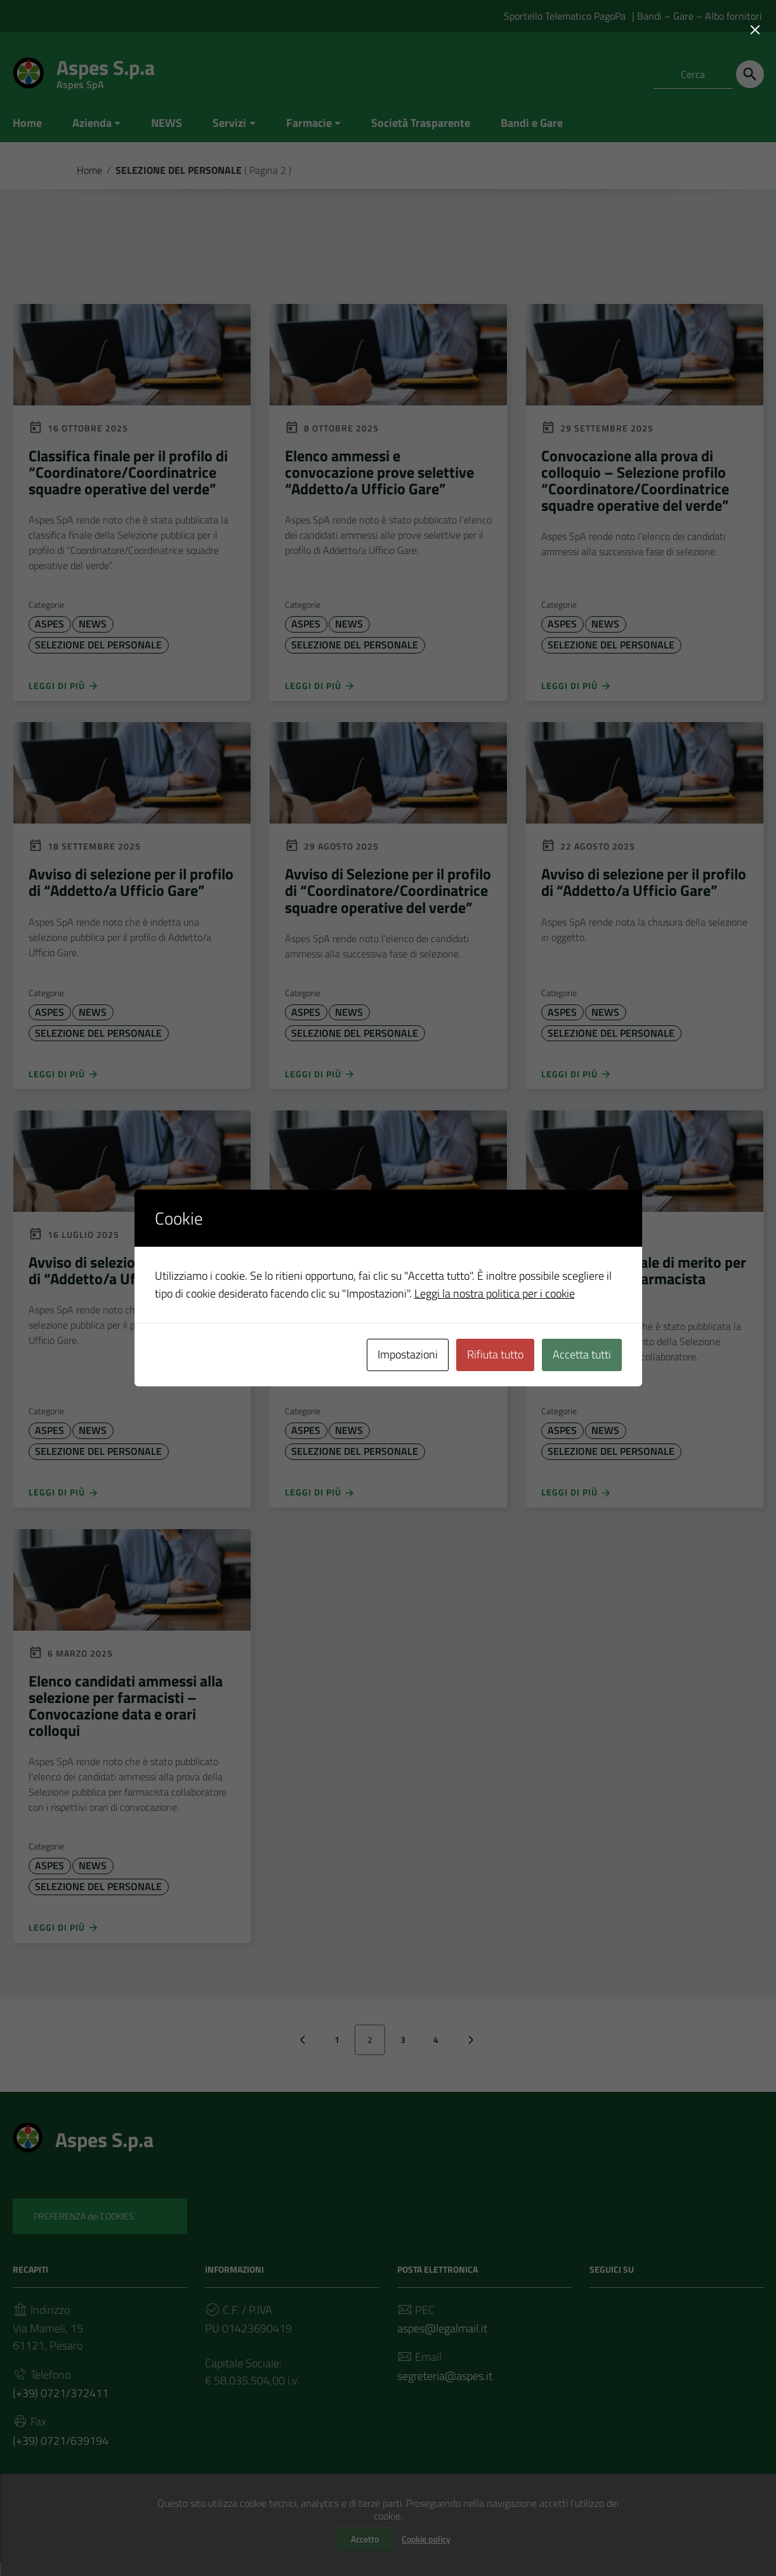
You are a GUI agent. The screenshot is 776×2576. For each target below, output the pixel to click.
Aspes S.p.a (105, 70)
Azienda (92, 122)
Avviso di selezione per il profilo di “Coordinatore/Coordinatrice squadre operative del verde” (387, 1284)
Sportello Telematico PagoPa (565, 15)
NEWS (166, 122)
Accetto (365, 2539)
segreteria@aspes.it (444, 2386)
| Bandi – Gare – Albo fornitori (697, 15)
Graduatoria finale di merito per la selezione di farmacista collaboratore (643, 1284)
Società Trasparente (420, 122)
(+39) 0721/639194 (61, 2452)
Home (27, 122)
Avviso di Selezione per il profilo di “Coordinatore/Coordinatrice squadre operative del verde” (388, 893)
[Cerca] (750, 74)
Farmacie (309, 122)
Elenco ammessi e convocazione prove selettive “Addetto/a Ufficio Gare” (379, 473)
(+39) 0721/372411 (61, 2404)
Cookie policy (426, 2539)
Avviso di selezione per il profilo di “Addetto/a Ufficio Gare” (131, 885)
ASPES (49, 625)
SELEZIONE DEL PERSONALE (98, 647)
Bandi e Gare (532, 122)
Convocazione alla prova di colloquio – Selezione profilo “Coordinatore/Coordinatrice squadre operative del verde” (635, 481)
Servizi (229, 122)
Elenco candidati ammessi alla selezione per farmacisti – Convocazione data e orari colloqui (126, 1712)
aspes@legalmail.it (442, 2338)
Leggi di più (64, 688)
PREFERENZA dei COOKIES (84, 2225)
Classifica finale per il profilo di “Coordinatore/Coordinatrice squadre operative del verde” (128, 473)
